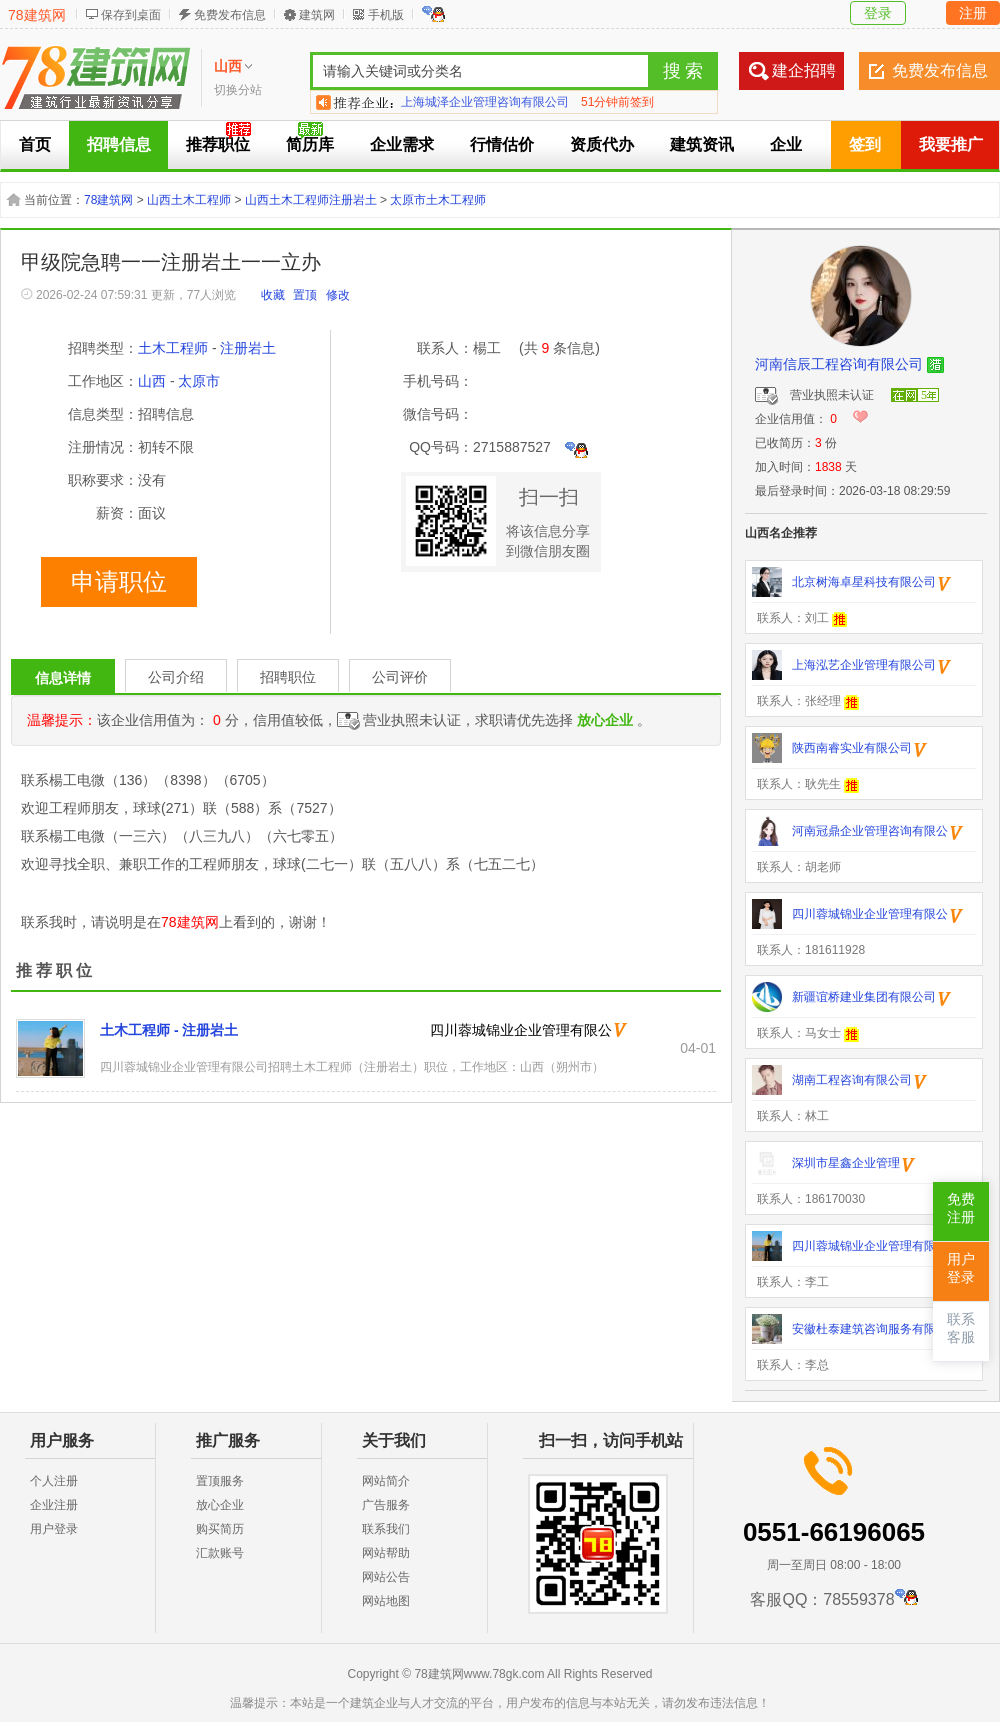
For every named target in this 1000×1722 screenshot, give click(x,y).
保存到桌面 (131, 15)
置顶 (305, 295)
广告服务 (386, 1505)
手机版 (386, 15)
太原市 (199, 381)
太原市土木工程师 (438, 200)
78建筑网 (37, 15)
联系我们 (386, 1529)
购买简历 (220, 1529)
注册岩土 (248, 348)
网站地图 (386, 1601)
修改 (338, 295)
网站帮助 (386, 1553)
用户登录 (54, 1529)
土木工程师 (173, 348)
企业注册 (54, 1505)
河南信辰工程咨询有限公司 (839, 364)
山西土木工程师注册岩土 (311, 200)
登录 (878, 13)
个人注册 (54, 1481)
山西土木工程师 (189, 200)
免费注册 (961, 1208)
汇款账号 (220, 1553)
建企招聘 (804, 70)
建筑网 (317, 15)
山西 (152, 381)
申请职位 (119, 582)
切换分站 (238, 90)
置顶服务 (220, 1481)
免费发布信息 (230, 15)
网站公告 (386, 1577)
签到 (865, 144)
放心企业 (220, 1505)
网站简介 (386, 1481)
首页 (35, 144)
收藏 (273, 295)
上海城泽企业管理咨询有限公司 (485, 102)
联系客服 (961, 1328)
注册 (973, 13)
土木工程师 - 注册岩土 (169, 1030)
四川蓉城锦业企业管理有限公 (521, 1030)
